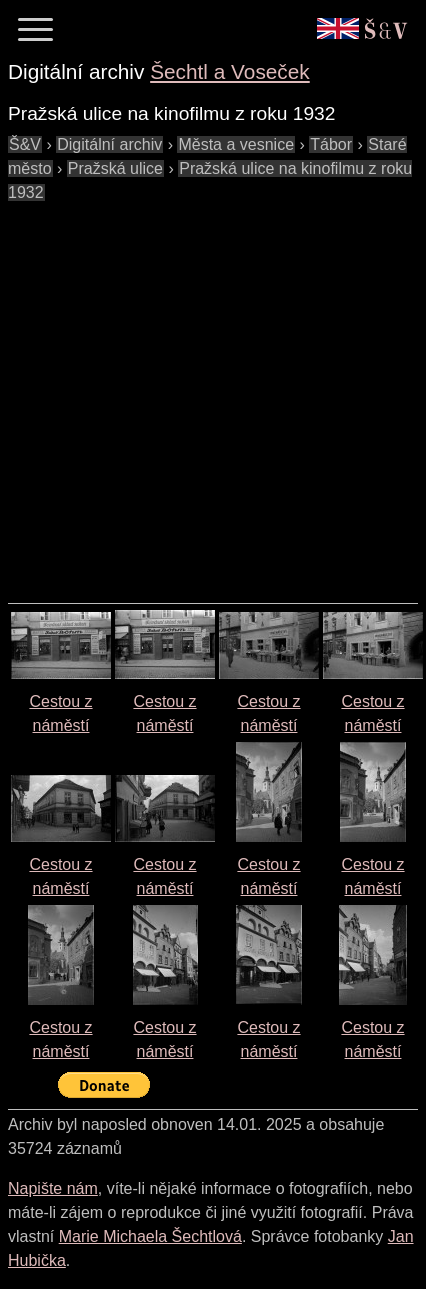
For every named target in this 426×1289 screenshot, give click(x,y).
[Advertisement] (187, 392)
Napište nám (53, 1188)
